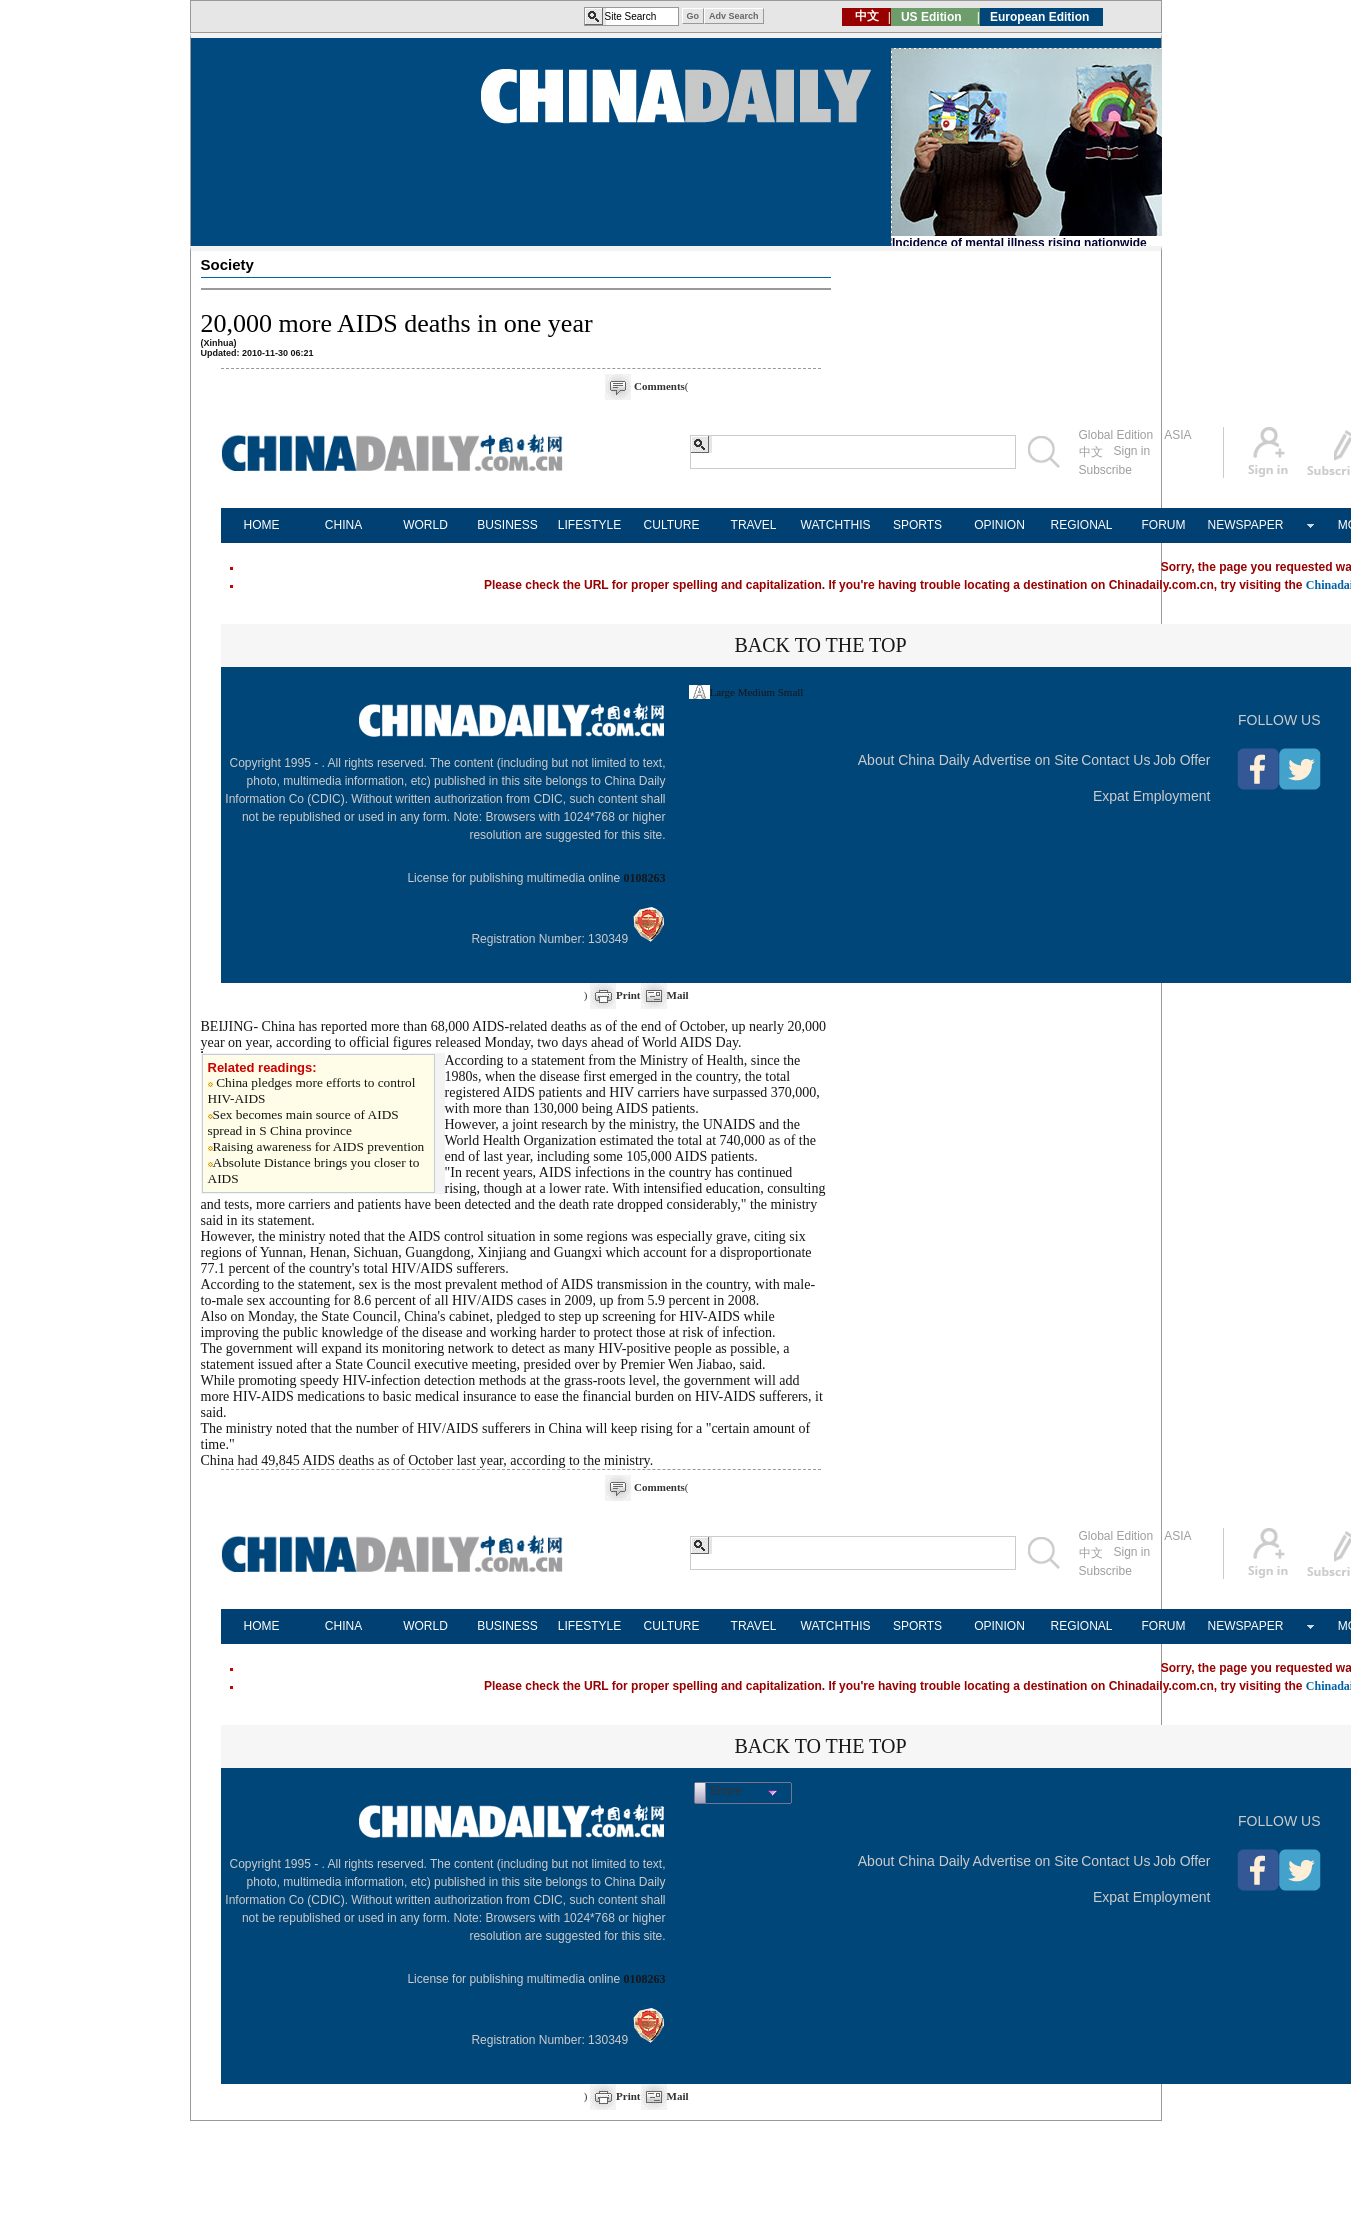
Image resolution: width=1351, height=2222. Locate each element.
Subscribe (1105, 470)
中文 (1091, 452)
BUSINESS (507, 525)
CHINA (343, 525)
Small (791, 692)
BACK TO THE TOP (820, 645)
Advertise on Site (1026, 760)
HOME (262, 525)
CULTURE (672, 525)
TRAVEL (754, 525)
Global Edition (1116, 435)
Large (722, 692)
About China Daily (914, 760)
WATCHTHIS (836, 525)
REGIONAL (1081, 525)
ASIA (1177, 435)
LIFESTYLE (589, 525)
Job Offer (1181, 760)
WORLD (425, 525)
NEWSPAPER (1246, 525)
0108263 (645, 878)
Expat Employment (1152, 796)
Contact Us (1115, 760)
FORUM (1164, 525)
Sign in (1132, 451)
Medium (756, 692)
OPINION (999, 525)
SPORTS (917, 525)
